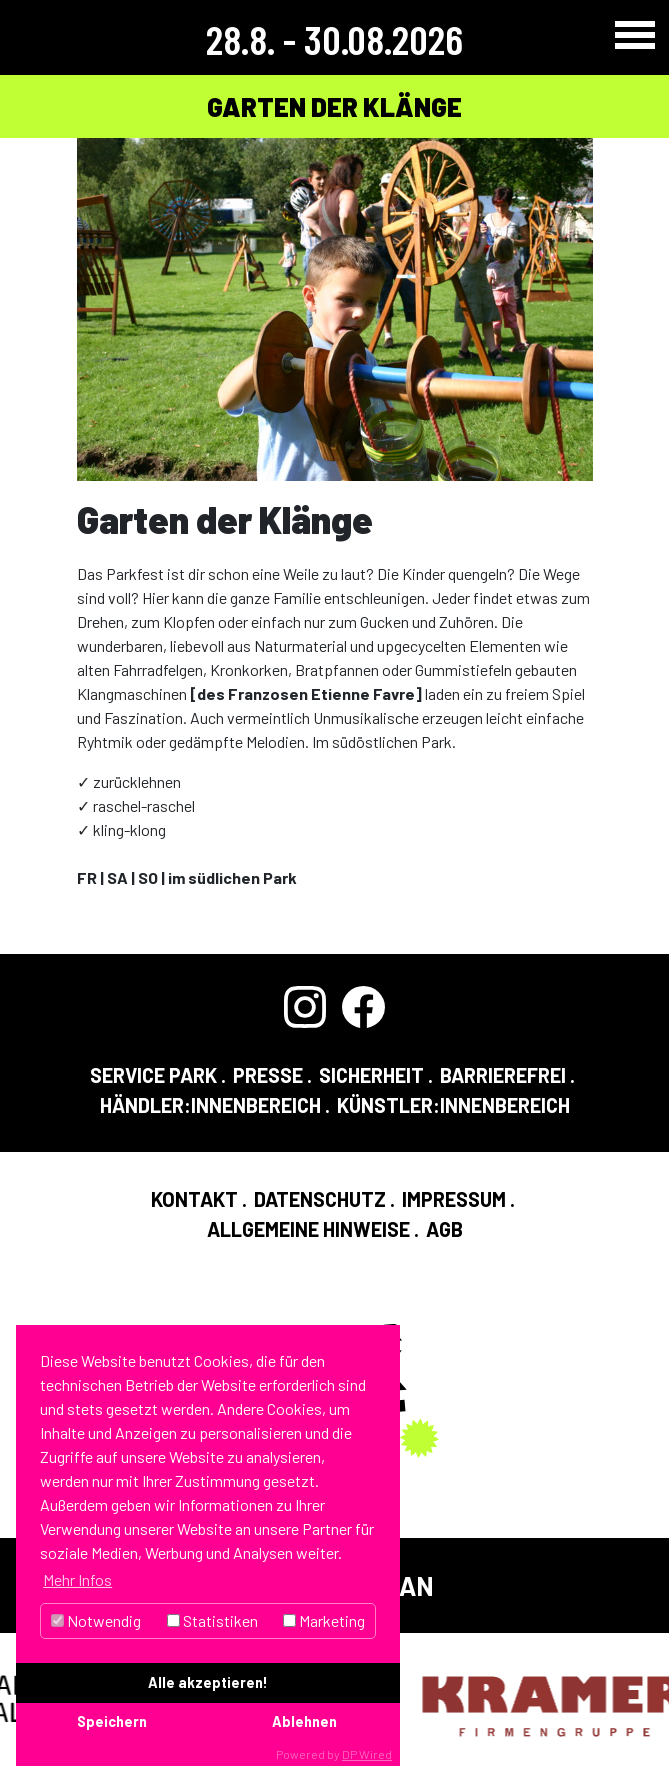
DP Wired (367, 1754)
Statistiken (212, 1620)
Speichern (112, 1721)
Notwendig (96, 1620)
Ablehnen (304, 1721)
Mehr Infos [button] (77, 1579)
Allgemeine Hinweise (308, 1229)
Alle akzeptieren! (208, 1682)
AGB (444, 1229)
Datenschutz (320, 1199)
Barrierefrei (503, 1075)
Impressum (454, 1199)
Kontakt (194, 1199)
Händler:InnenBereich (210, 1105)
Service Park (153, 1075)
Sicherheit (371, 1075)
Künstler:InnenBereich (453, 1105)
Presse (268, 1075)
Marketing (324, 1620)
